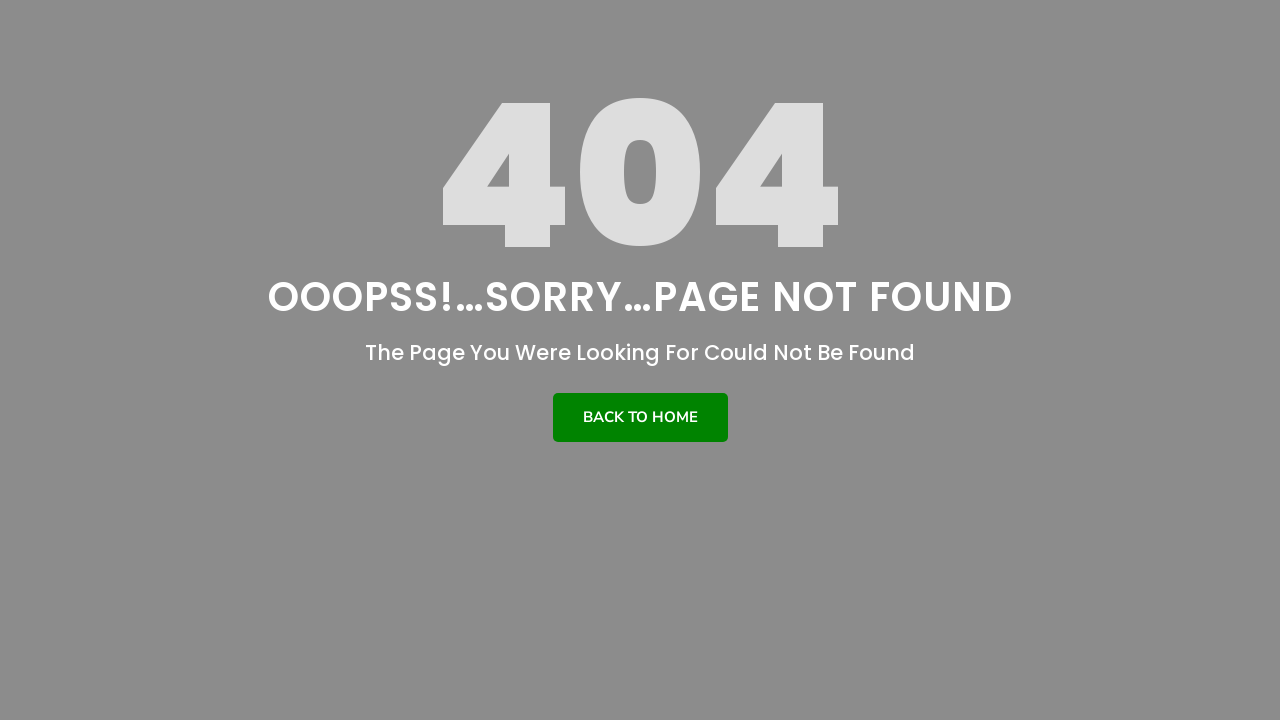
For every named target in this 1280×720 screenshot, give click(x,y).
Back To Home (640, 417)
